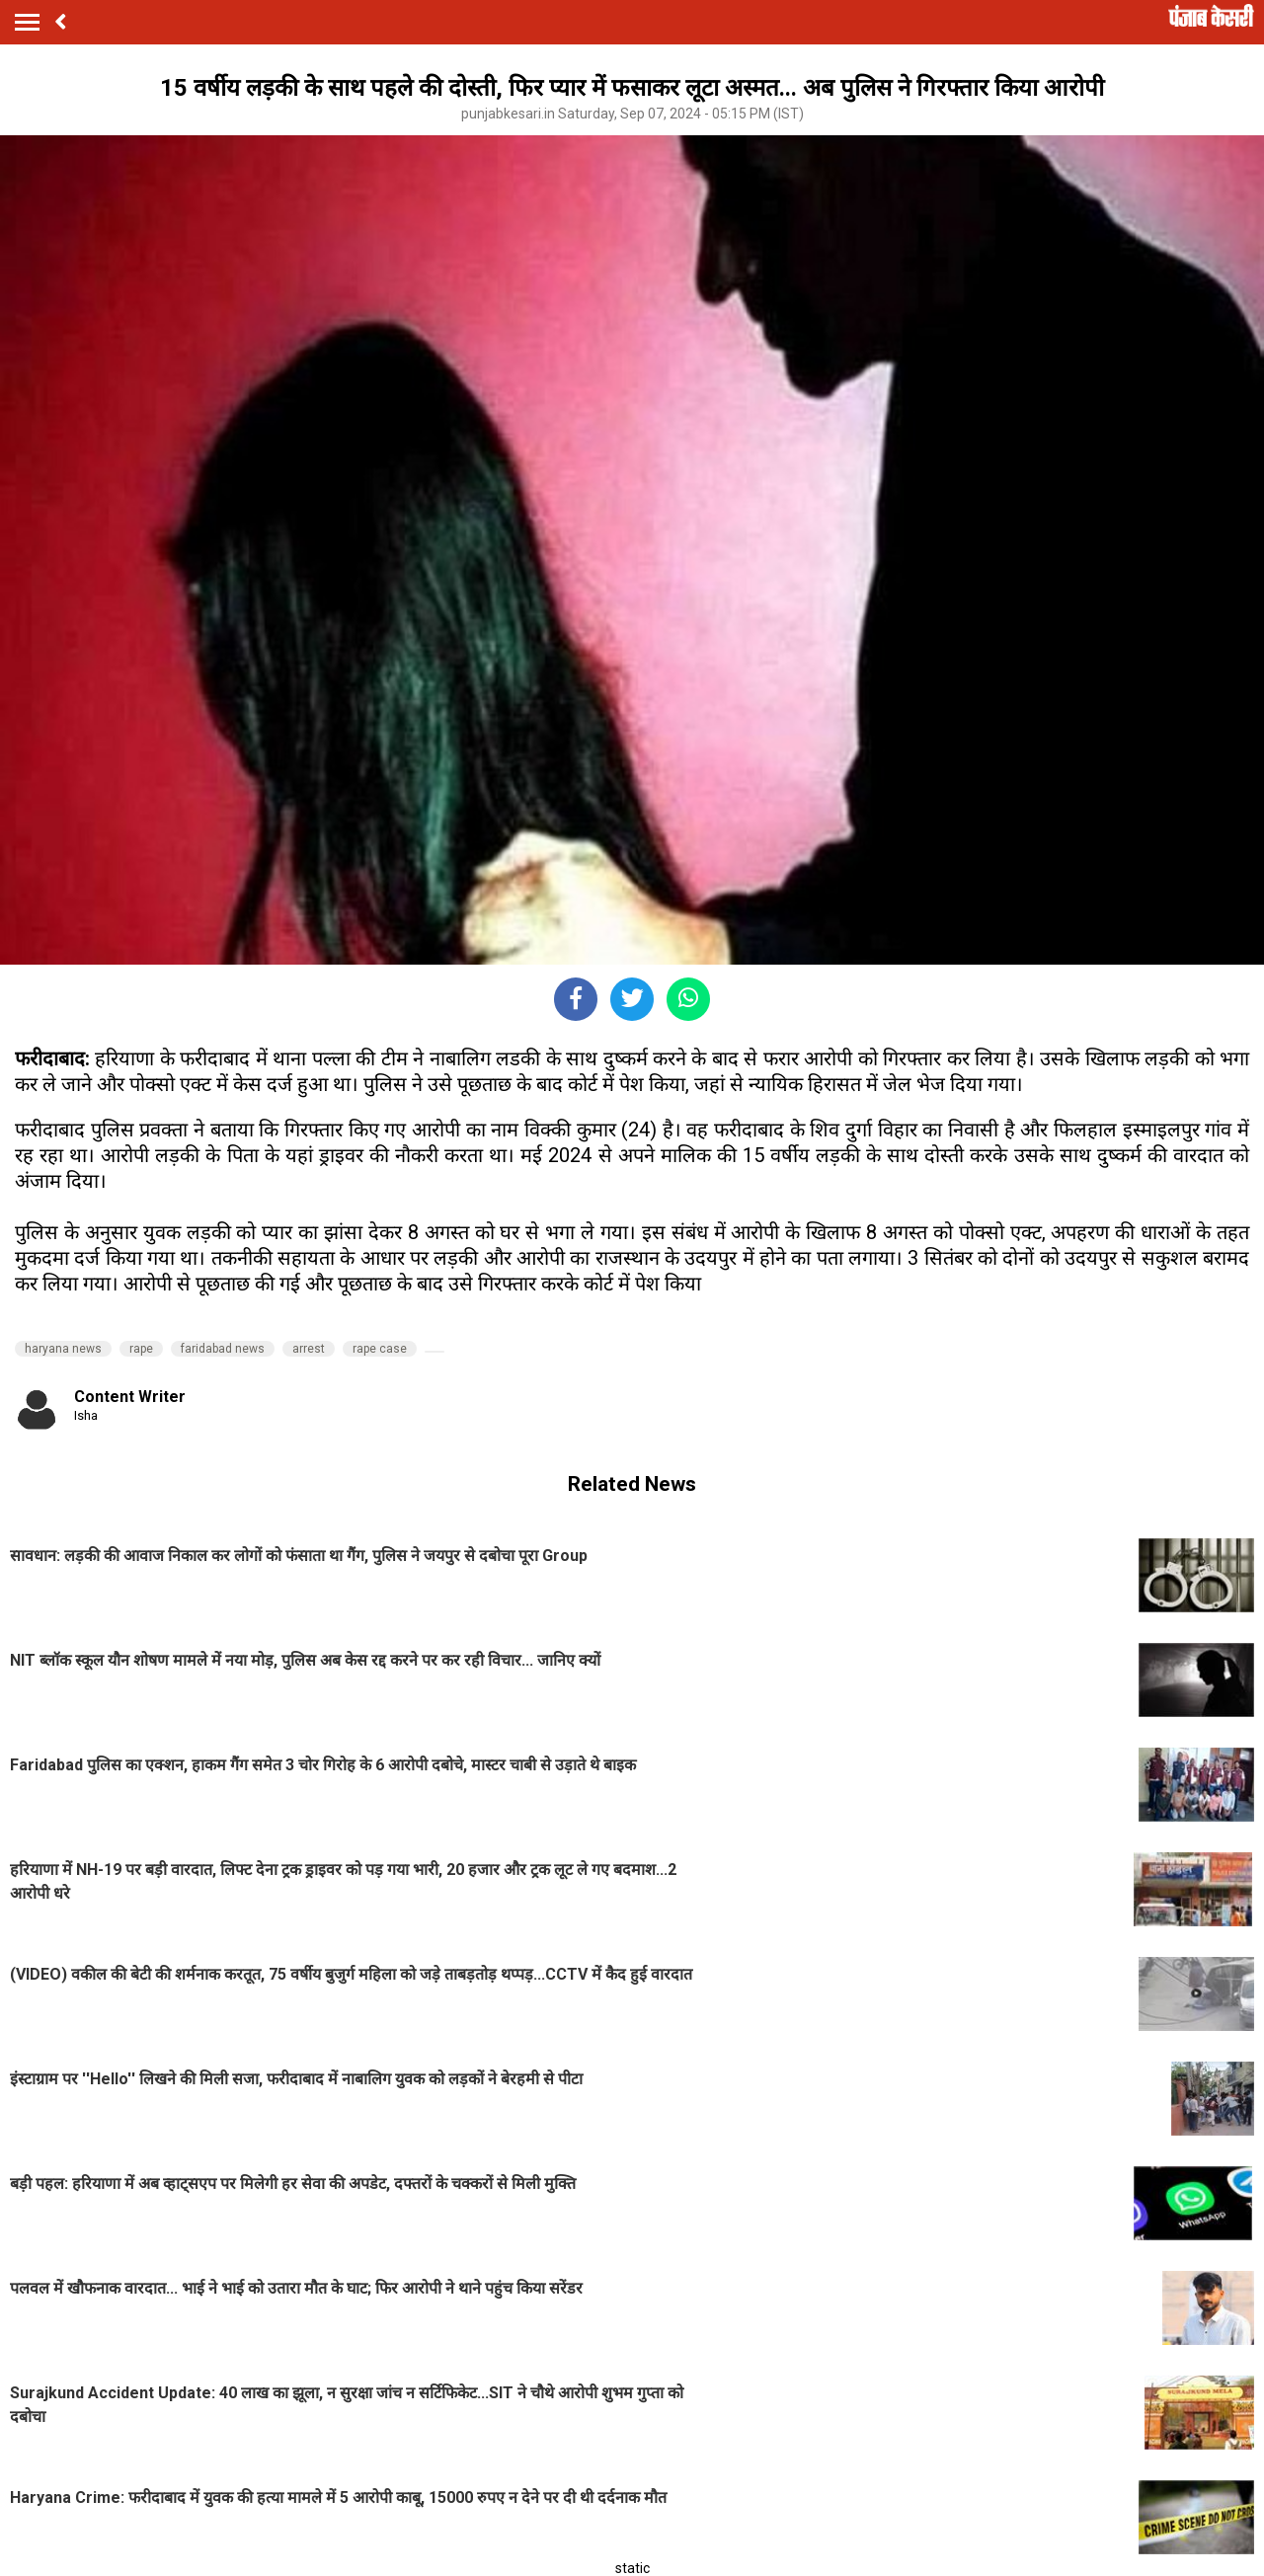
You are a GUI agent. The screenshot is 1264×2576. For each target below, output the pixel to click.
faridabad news (223, 1349)
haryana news (63, 1349)
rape (141, 1349)
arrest (308, 1349)
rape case (380, 1349)
